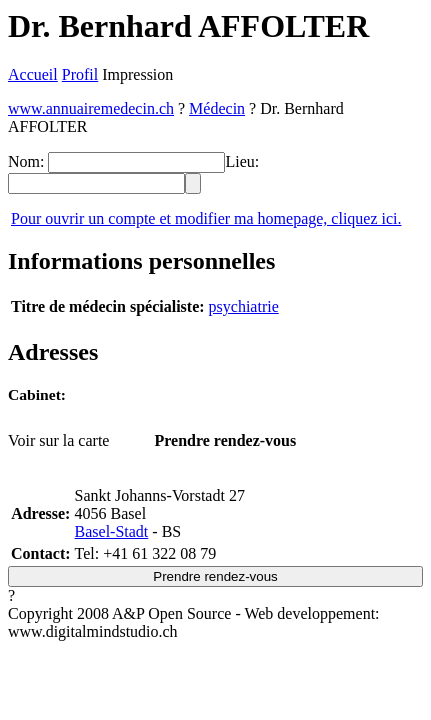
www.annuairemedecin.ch (91, 108)
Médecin (217, 108)
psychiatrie (244, 306)
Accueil (33, 74)
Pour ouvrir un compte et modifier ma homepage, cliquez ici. (206, 218)
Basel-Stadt (112, 531)
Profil (80, 74)
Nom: (26, 161)
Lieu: (242, 161)
